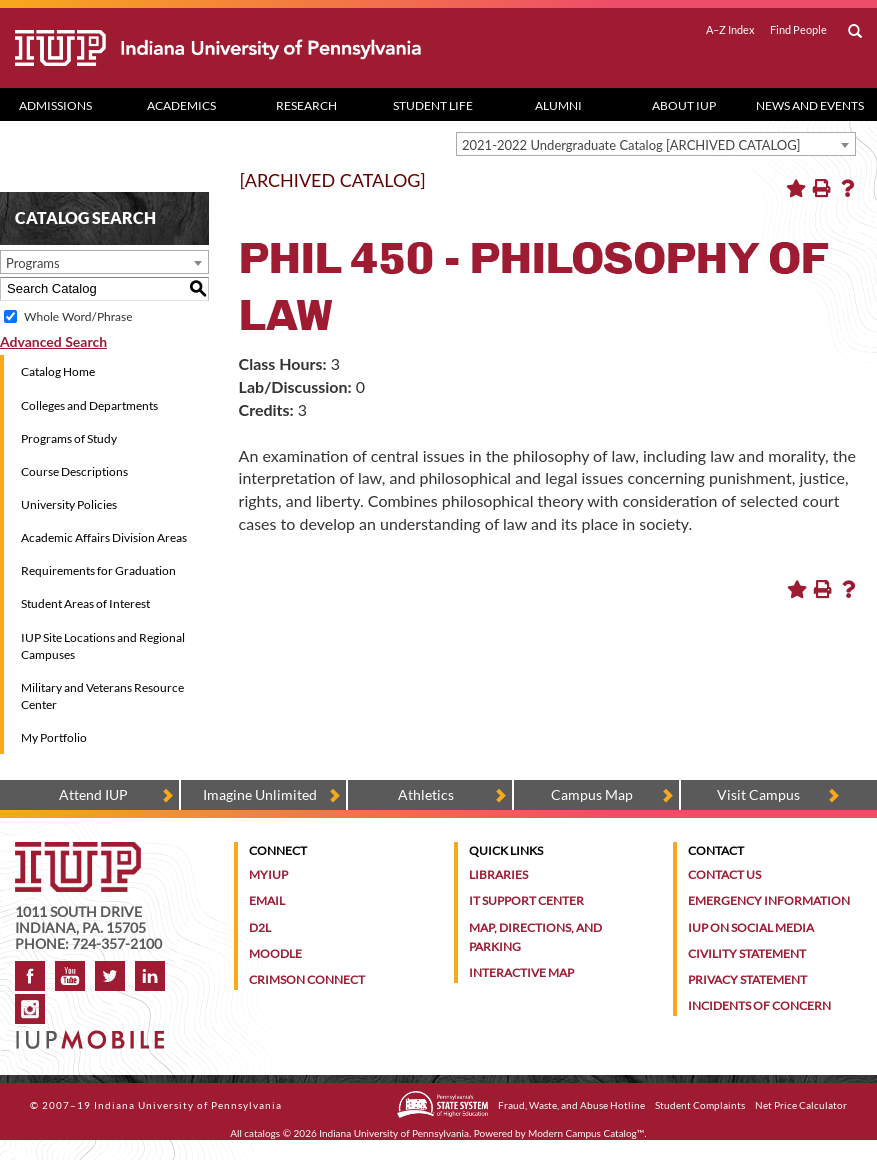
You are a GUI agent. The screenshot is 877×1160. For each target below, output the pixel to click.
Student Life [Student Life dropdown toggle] (433, 105)
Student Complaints (700, 1105)
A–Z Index (730, 30)
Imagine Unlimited (260, 794)
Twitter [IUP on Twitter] (110, 976)
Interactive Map (521, 972)
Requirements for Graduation (98, 570)
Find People (798, 30)
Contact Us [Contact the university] (724, 874)
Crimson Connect (307, 979)
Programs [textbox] (33, 263)
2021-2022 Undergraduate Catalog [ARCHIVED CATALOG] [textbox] (631, 145)
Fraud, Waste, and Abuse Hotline (571, 1105)
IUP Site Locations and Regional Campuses (103, 646)
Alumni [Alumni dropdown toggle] (558, 105)
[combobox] (656, 144)
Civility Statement (747, 953)
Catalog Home (58, 371)
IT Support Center (526, 900)
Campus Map (592, 794)
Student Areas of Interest (85, 603)
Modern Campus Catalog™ (586, 1133)
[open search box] (855, 32)
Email (267, 900)
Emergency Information (769, 900)
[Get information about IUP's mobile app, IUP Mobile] (94, 1033)
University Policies (69, 504)
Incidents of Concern (759, 1005)
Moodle (275, 953)
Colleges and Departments (89, 405)
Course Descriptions (74, 471)
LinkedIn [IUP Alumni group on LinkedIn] (150, 976)
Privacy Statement (747, 979)
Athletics (426, 794)
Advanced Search (53, 341)
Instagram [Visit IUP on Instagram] (30, 1009)
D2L (260, 927)
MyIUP (268, 874)
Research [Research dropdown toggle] (306, 105)
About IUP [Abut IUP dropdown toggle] (684, 105)
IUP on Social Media (751, 927)
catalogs (262, 1133)
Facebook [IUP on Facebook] (30, 976)
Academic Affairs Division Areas (104, 537)
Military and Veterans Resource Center (102, 696)
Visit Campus (758, 794)
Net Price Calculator (801, 1105)
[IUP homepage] (78, 851)
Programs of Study (69, 438)
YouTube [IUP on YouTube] (70, 976)
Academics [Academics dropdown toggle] (181, 105)
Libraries (498, 874)
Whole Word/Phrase (78, 316)
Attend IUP (93, 794)
